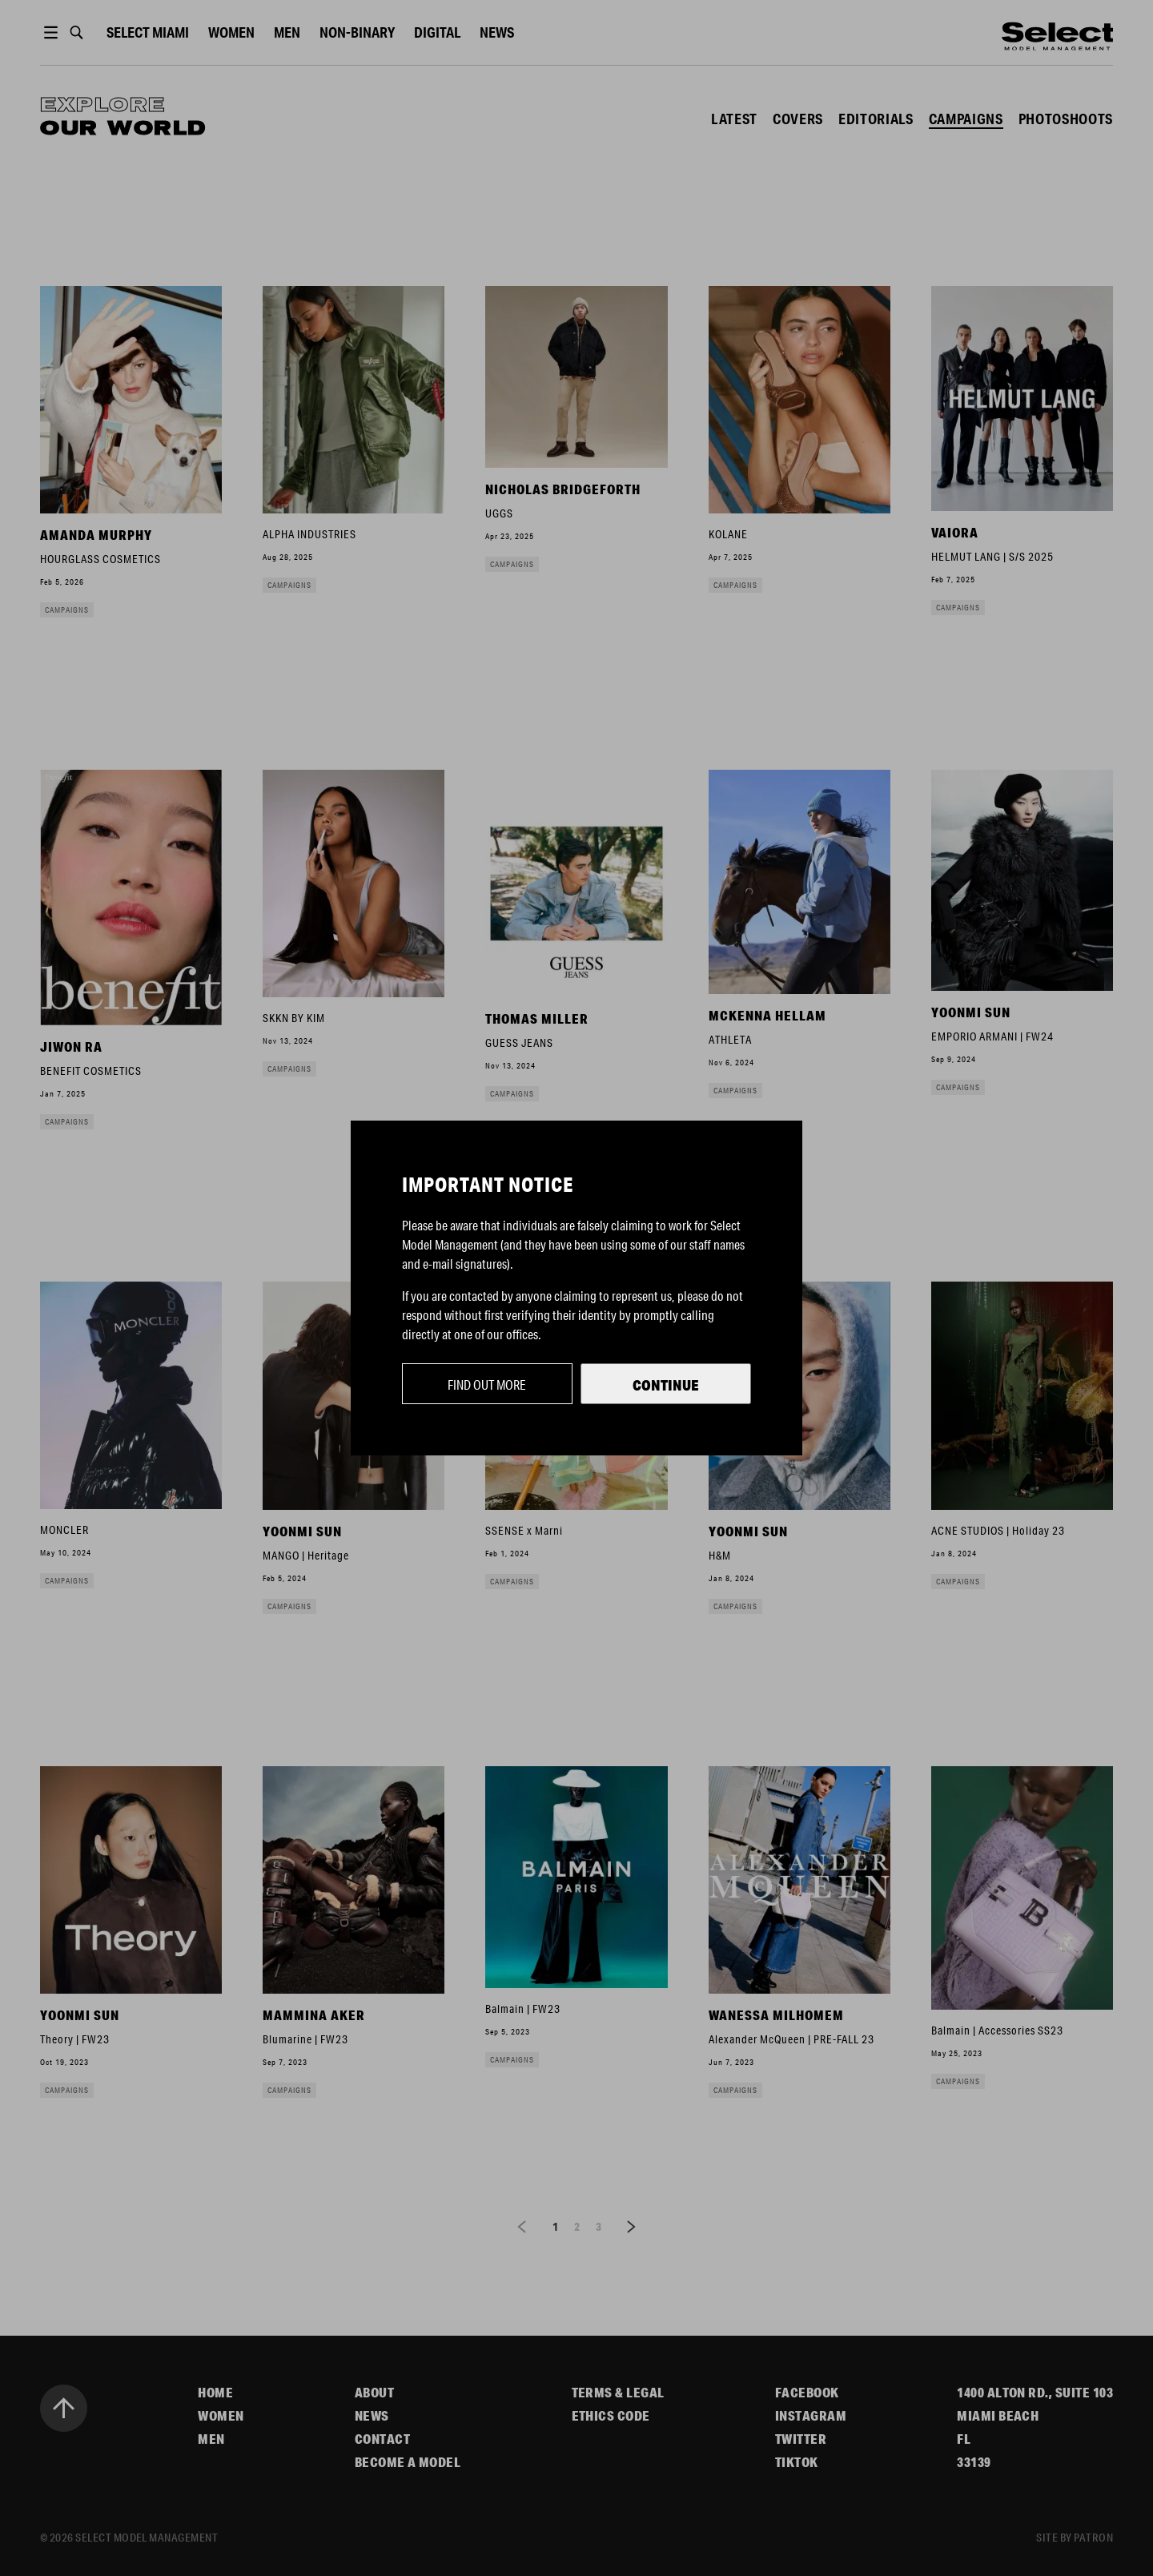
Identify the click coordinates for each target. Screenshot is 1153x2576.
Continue (666, 1385)
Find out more (487, 1384)
